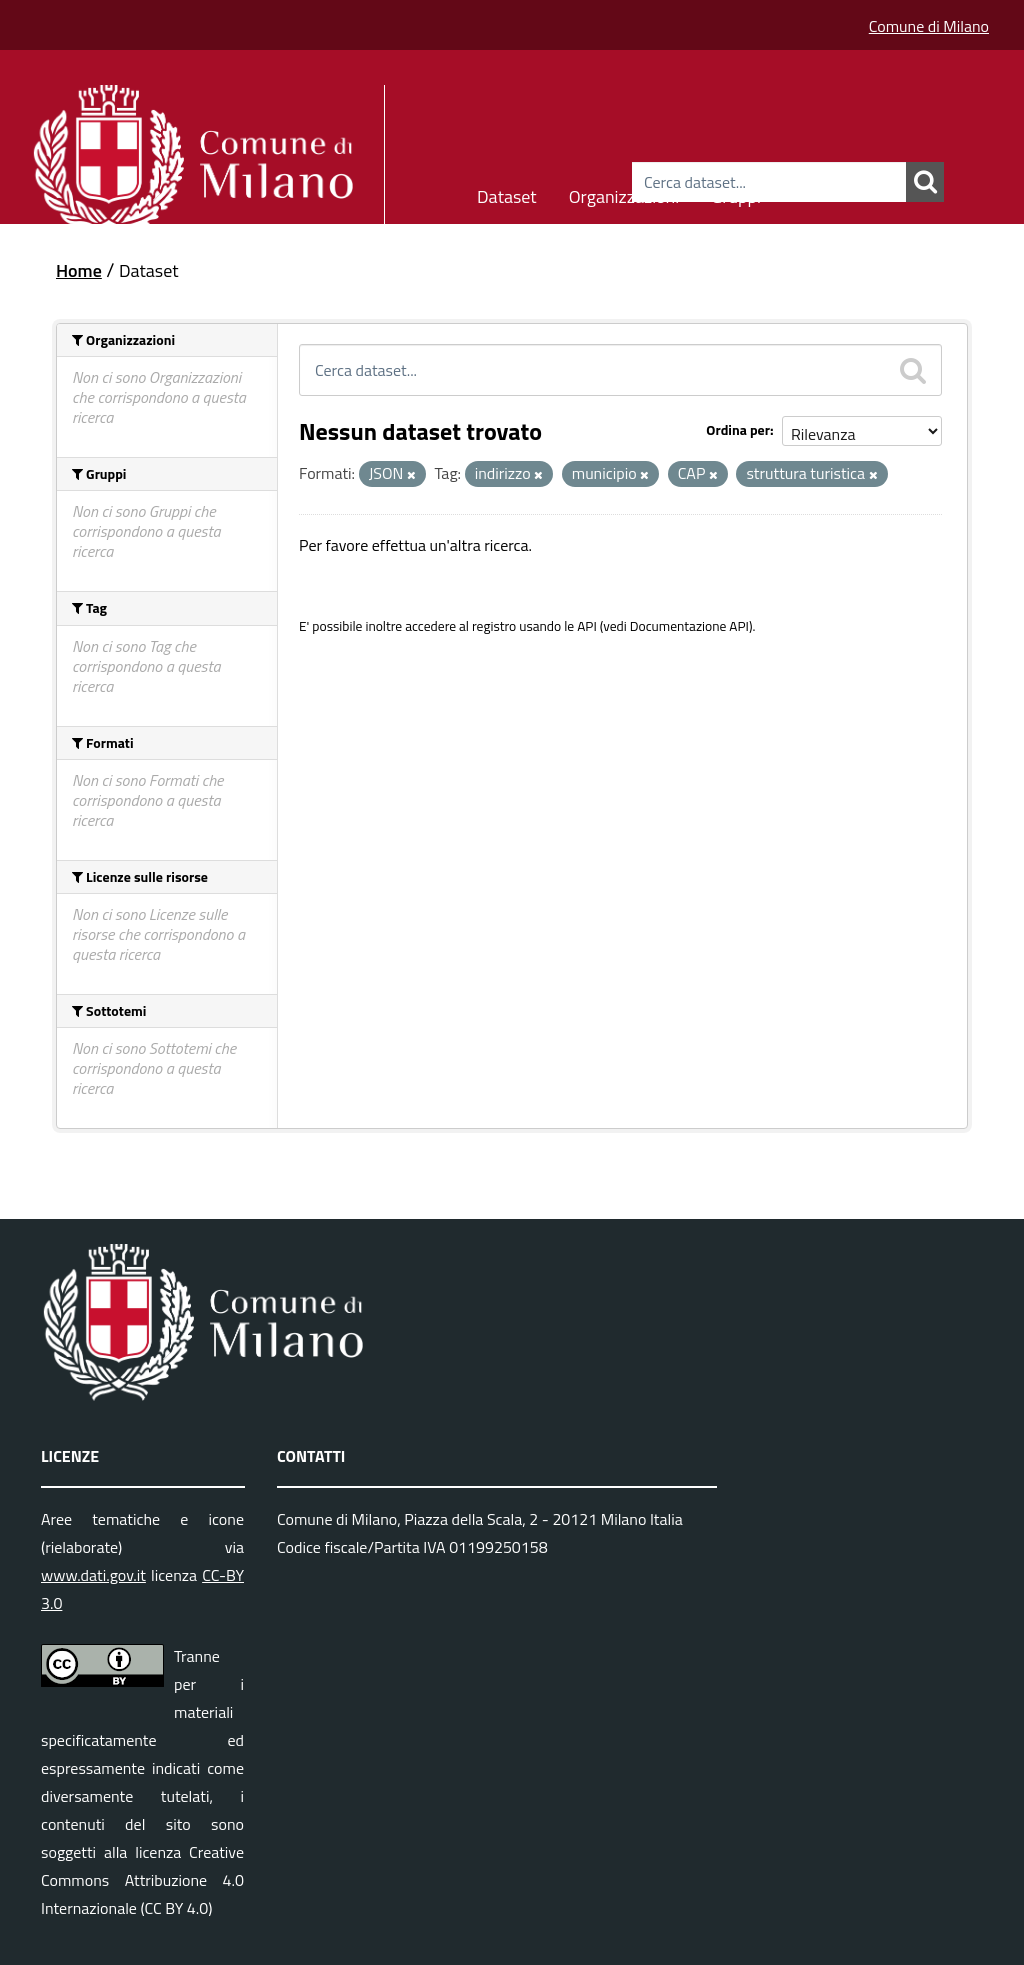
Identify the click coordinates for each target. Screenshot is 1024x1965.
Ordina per (738, 429)
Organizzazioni (624, 193)
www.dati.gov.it (93, 1575)
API (587, 626)
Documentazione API (689, 626)
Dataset (507, 193)
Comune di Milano (929, 26)
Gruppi (736, 193)
